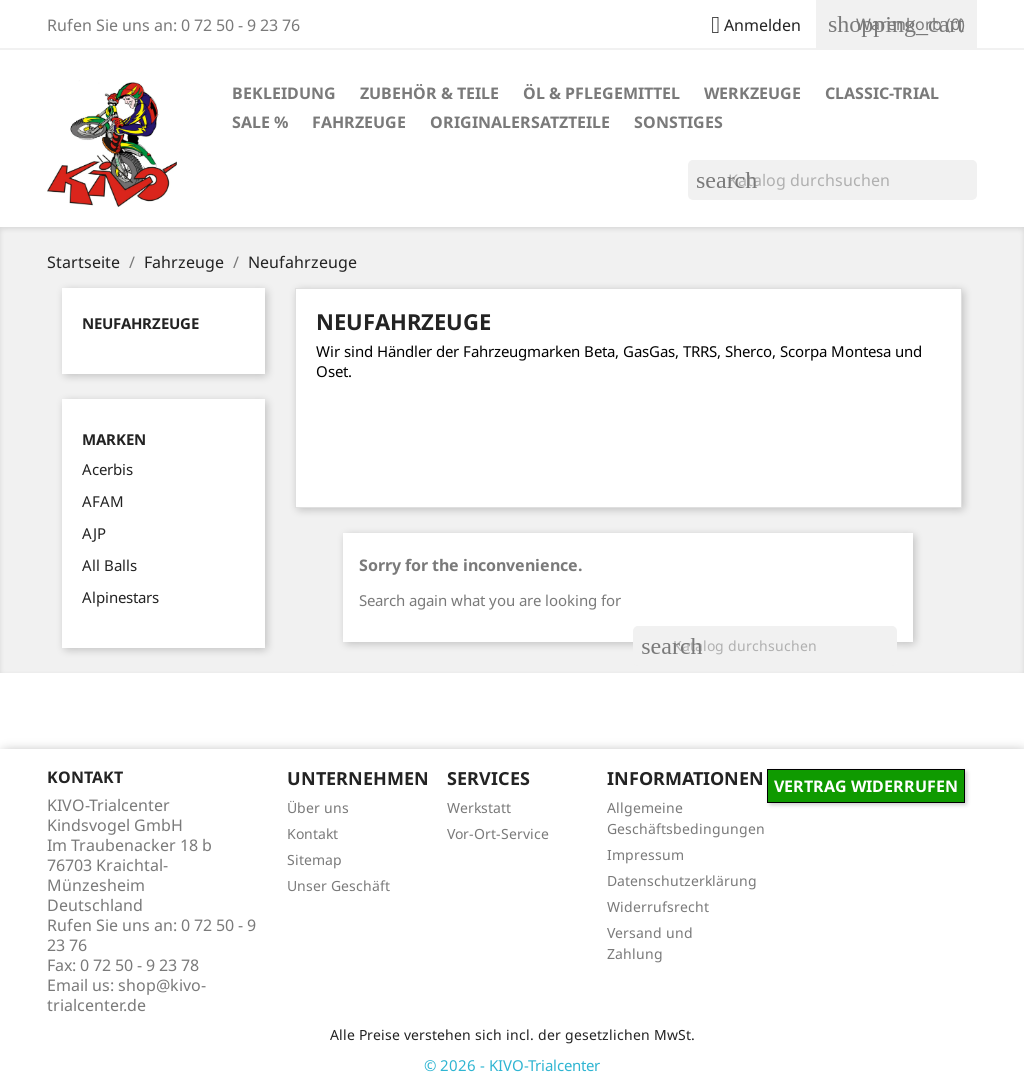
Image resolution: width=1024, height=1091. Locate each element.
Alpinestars (120, 597)
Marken (114, 439)
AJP (94, 533)
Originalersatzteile (520, 122)
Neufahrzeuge (140, 323)
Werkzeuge (752, 93)
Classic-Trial (882, 93)
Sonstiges (678, 122)
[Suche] (832, 180)
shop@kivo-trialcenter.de (126, 995)
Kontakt (312, 833)
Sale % (260, 122)
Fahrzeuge (359, 122)
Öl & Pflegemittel (601, 93)
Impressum (645, 854)
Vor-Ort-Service (498, 833)
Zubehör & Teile (429, 93)
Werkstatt (479, 807)
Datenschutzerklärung (682, 880)
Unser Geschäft (338, 885)
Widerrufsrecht (658, 906)
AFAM (103, 501)
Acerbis (107, 469)
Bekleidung (284, 93)
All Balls (109, 565)
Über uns (318, 807)
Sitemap (314, 859)
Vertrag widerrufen (866, 786)
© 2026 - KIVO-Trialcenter (512, 1065)
